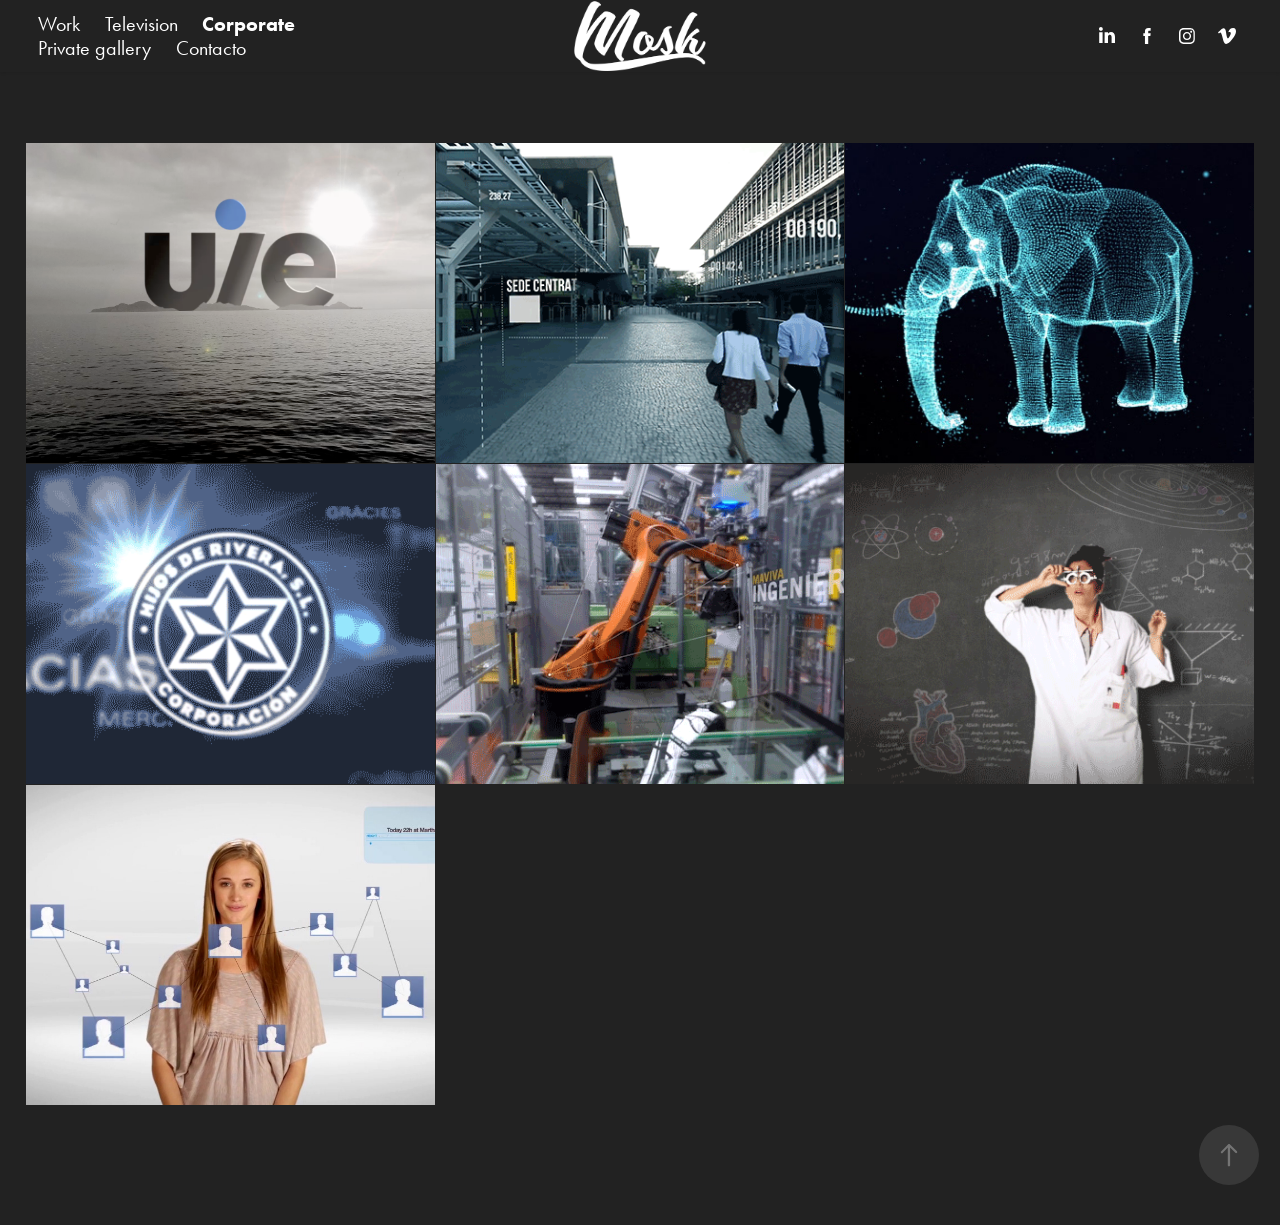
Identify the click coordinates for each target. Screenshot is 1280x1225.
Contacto (211, 48)
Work (59, 24)
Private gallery (94, 48)
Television (141, 24)
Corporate (248, 24)
